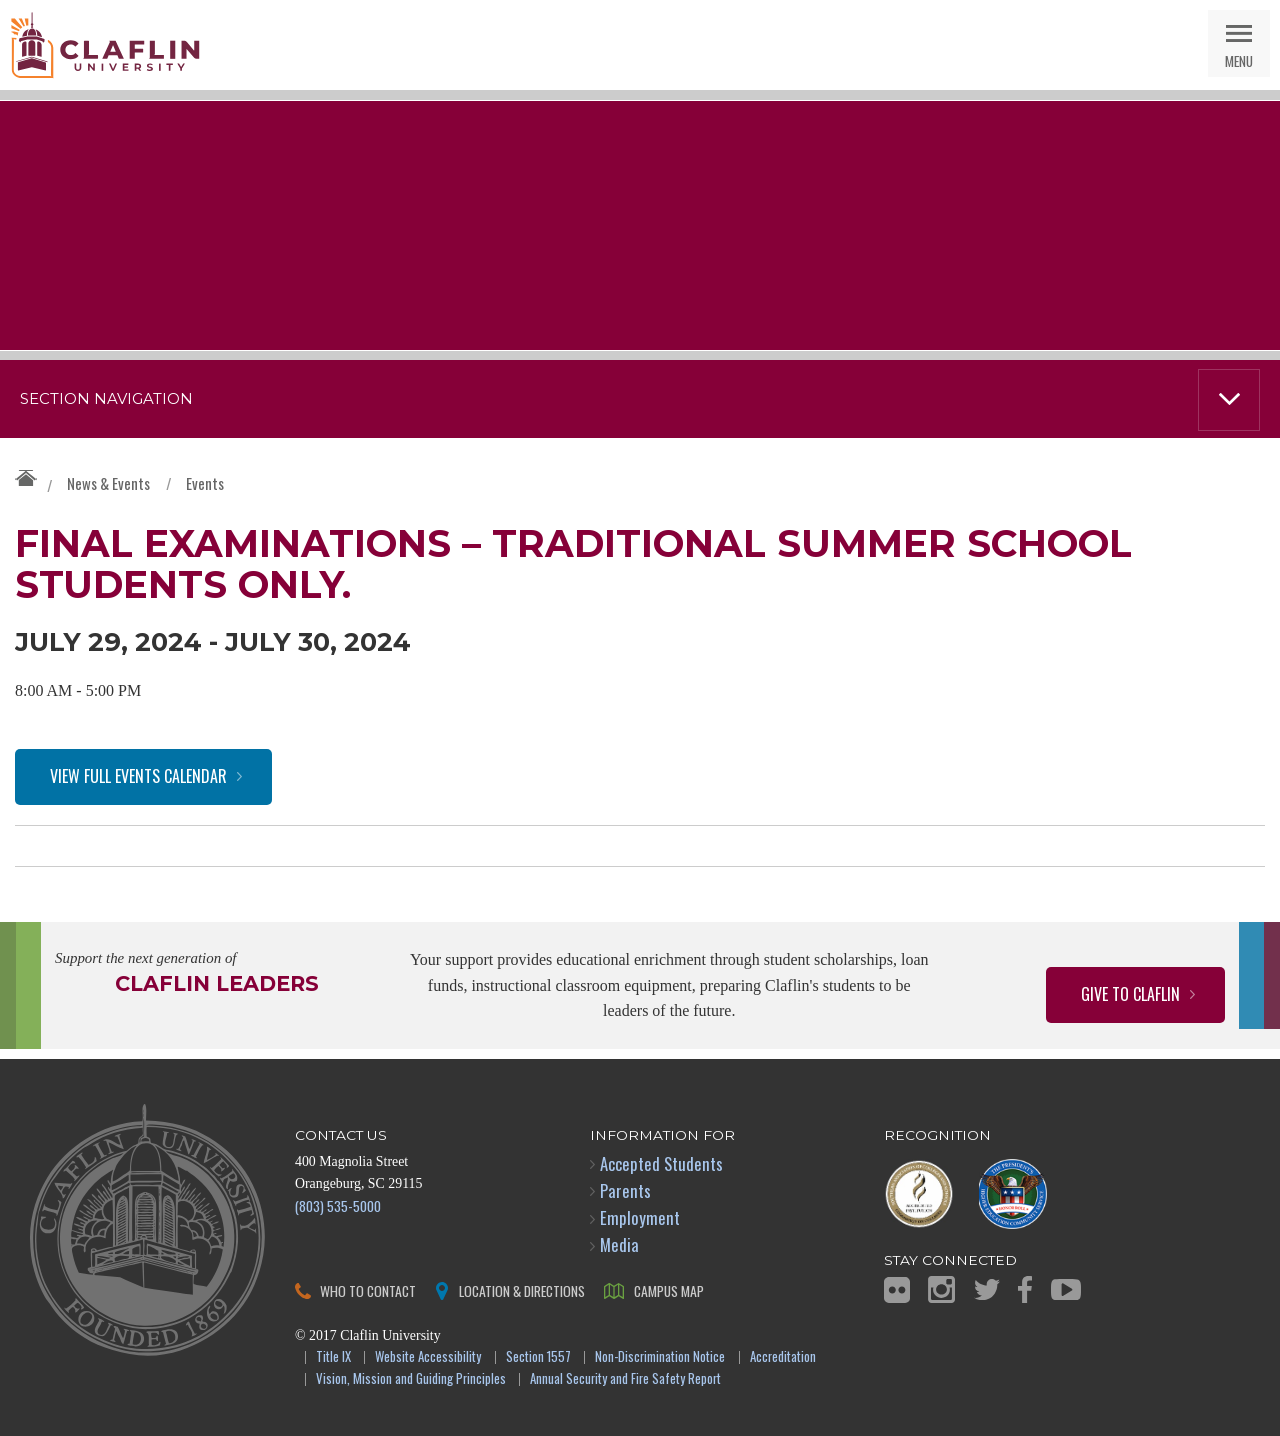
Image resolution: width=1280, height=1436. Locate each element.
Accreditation (783, 1357)
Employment (640, 1217)
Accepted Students (661, 1163)
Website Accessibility (428, 1357)
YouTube (1066, 1289)
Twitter (987, 1289)
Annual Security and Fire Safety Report (625, 1379)
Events (205, 483)
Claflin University (105, 45)
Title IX (333, 1357)
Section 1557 (538, 1357)
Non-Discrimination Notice (660, 1357)
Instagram (941, 1289)
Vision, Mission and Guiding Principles (411, 1379)
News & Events (108, 483)
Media (619, 1244)
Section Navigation (106, 399)
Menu (1239, 60)
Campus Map (669, 1290)
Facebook (1025, 1289)
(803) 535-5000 (338, 1205)
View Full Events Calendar (138, 776)
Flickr (897, 1290)
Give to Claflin (1130, 994)
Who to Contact (368, 1290)
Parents (625, 1190)
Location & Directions (522, 1290)
